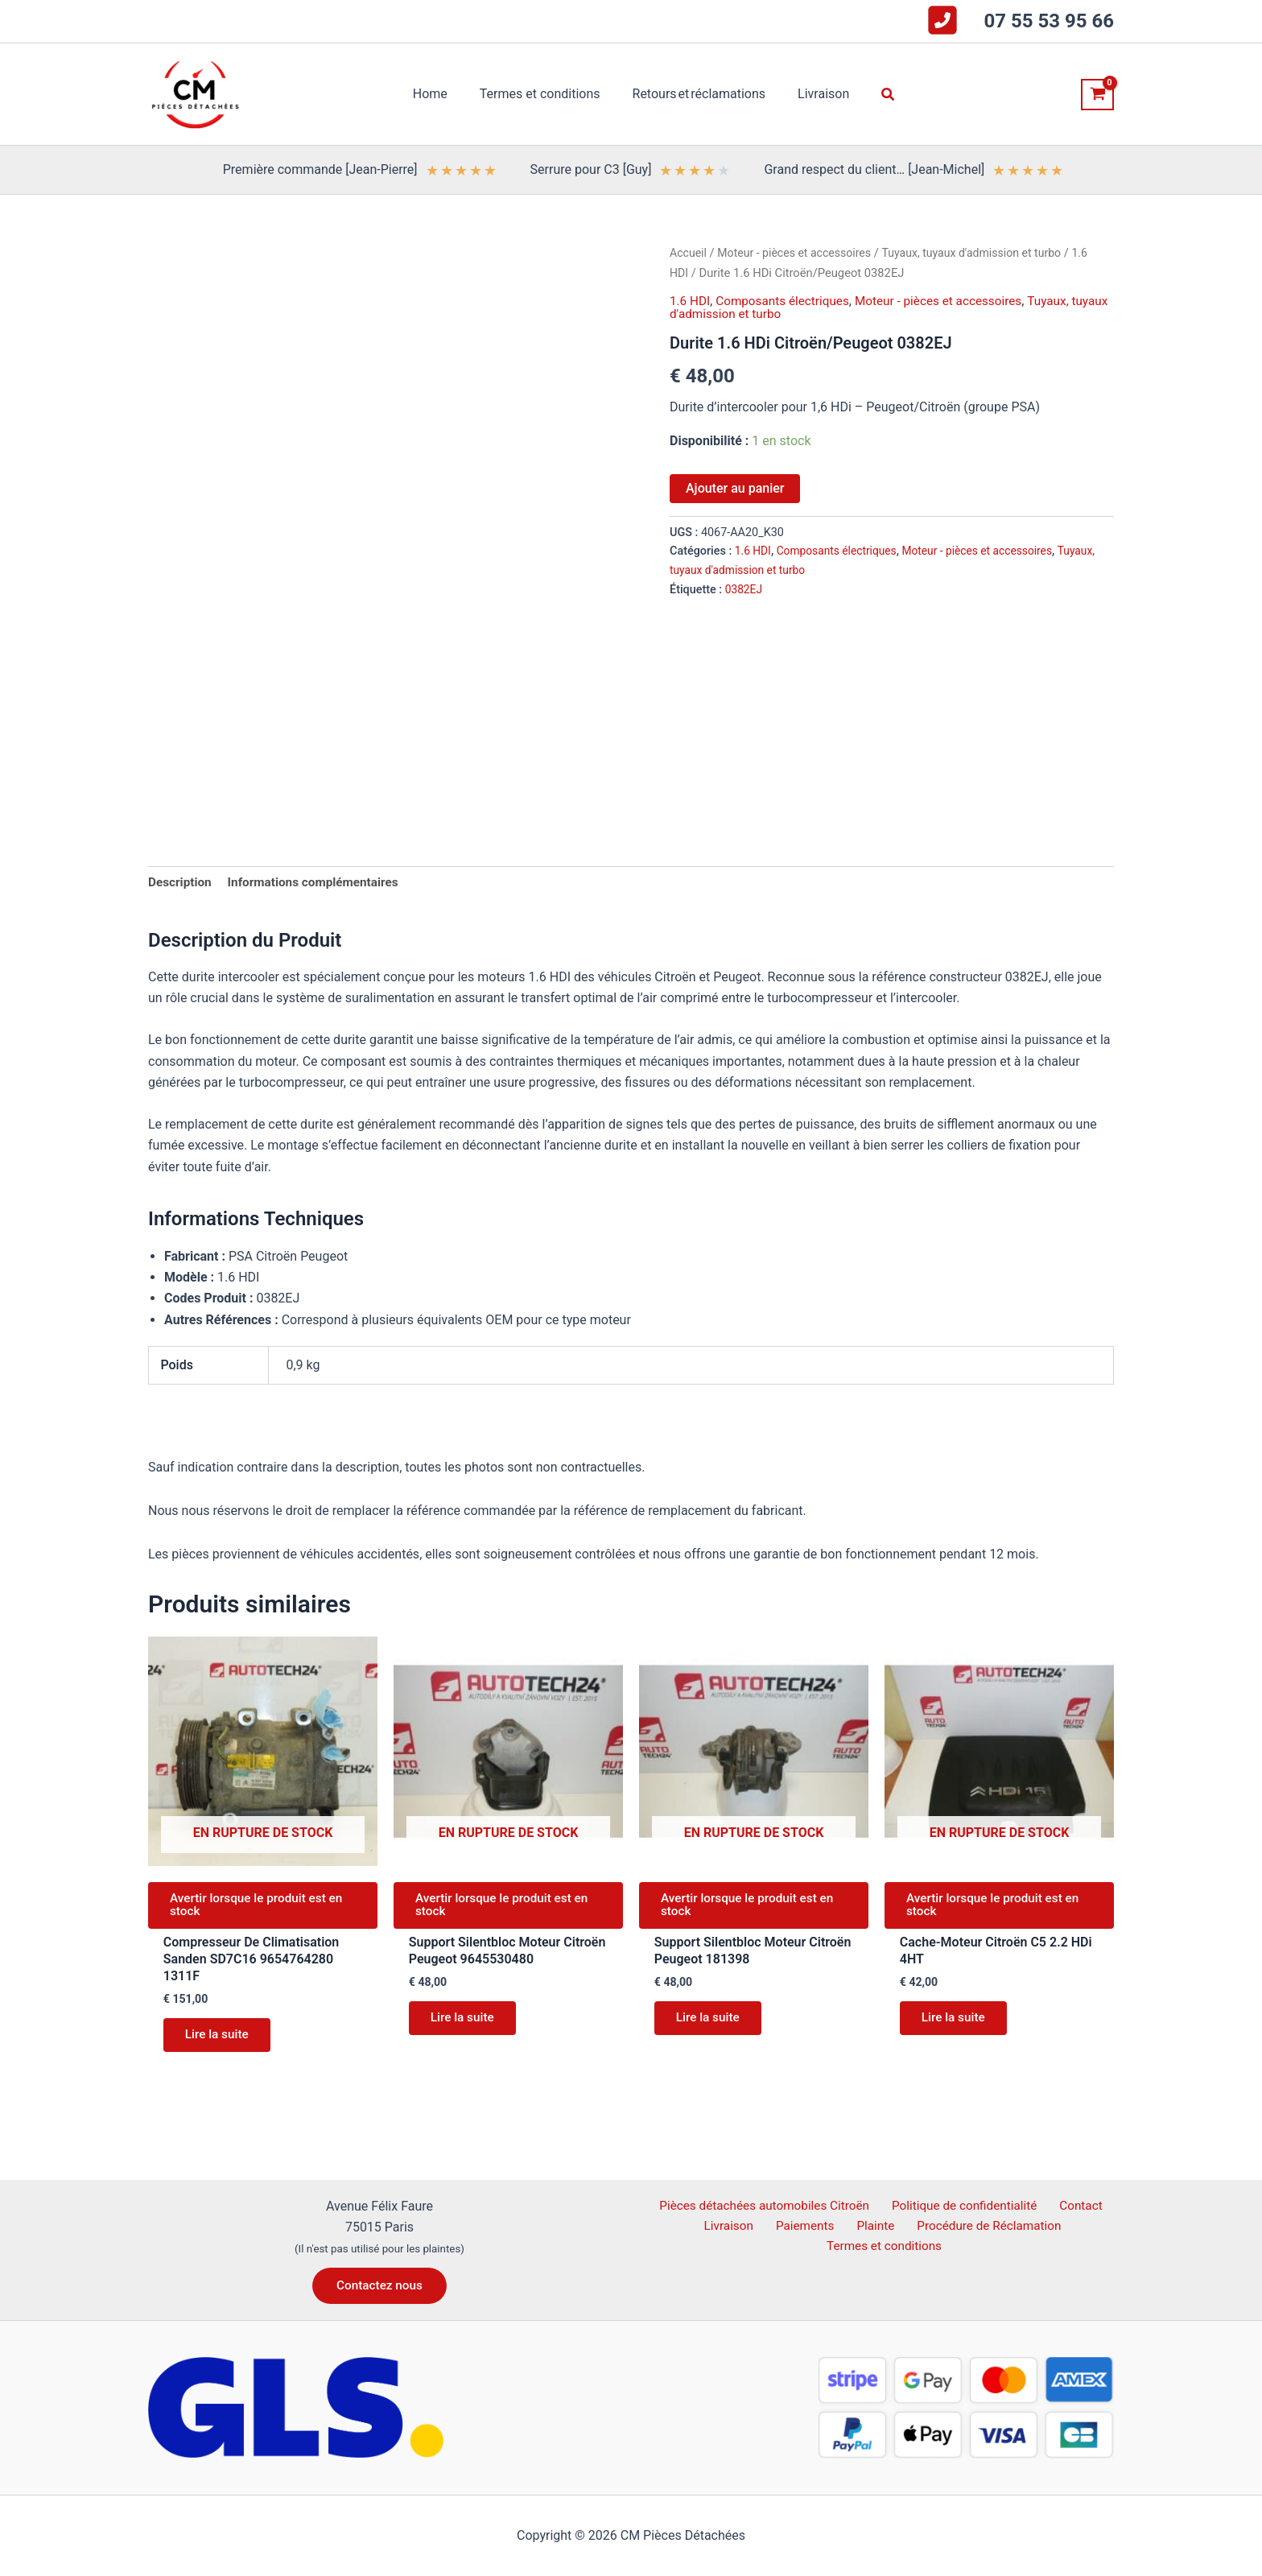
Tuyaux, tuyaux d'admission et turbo (984, 253)
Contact (1077, 2205)
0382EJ (744, 589)
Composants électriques (787, 300)
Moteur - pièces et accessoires (799, 253)
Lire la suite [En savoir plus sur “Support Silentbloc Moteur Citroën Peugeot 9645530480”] (466, 2025)
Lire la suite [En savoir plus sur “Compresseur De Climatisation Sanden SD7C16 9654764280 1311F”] (221, 2042)
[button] (875, 95)
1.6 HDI (690, 300)
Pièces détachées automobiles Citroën (768, 2205)
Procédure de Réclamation (978, 2226)
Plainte (869, 2226)
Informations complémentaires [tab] (319, 882)
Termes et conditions (886, 2248)
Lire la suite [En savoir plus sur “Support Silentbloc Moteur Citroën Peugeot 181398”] (711, 2025)
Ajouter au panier (735, 488)
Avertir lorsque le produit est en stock (262, 1909)
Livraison (737, 2226)
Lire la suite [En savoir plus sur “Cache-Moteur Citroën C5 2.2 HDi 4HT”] (957, 2025)
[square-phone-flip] (942, 20)
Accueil (689, 253)
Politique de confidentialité (967, 2205)
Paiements (806, 2226)
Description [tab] (181, 882)
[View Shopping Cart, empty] (1097, 94)
